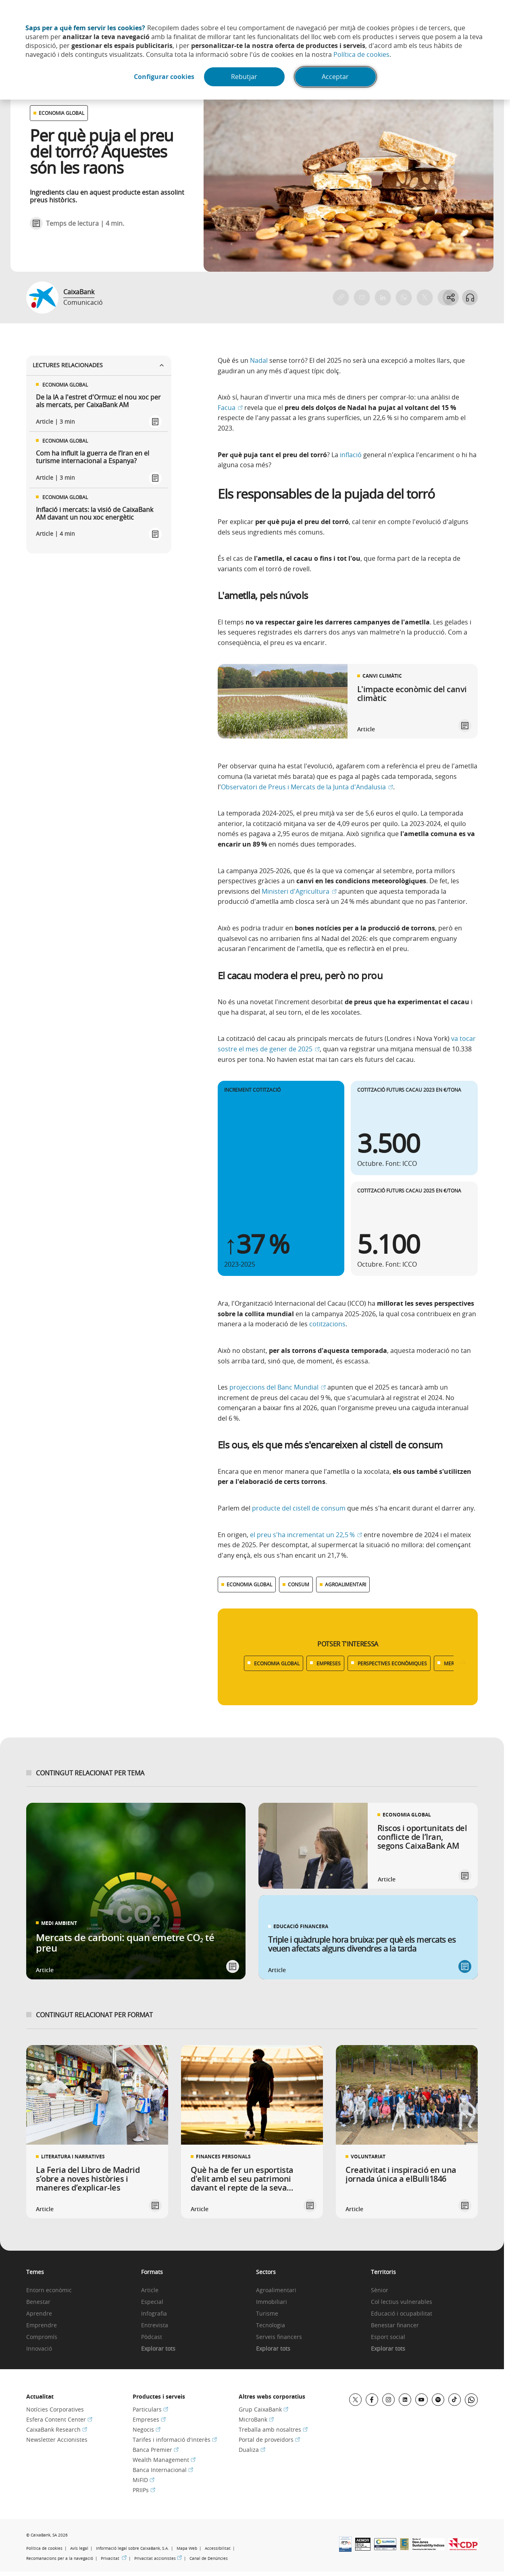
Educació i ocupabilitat (401, 2313)
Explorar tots (158, 2348)
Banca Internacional (163, 2470)
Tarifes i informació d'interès (175, 2439)
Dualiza (252, 2449)
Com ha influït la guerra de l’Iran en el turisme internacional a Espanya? (92, 457)
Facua (230, 407)
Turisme (267, 2313)
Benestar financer (395, 2325)
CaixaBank (78, 291)
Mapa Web (187, 2548)
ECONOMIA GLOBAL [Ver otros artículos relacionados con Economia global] (61, 113)
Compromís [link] (41, 2337)
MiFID (143, 2480)
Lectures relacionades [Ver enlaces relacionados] (99, 365)
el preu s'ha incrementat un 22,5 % (306, 1534)
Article (149, 2290)
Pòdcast (151, 2337)
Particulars (150, 2409)
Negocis (146, 2429)
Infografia (154, 2313)
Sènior (379, 2290)
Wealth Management (164, 2460)
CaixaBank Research (56, 2429)
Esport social (388, 2337)
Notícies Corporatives (55, 2409)
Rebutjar (244, 77)
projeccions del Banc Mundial (277, 1387)
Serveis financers (279, 2337)
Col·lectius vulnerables (401, 2302)
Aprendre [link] (39, 2313)
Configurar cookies (163, 77)
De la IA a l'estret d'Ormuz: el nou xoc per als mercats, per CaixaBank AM (98, 401)
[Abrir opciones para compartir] (450, 297)
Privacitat (114, 2558)
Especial (152, 2302)
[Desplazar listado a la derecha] (462, 1663)
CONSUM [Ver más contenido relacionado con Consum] (298, 1584)
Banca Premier (156, 2449)
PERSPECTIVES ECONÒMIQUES (392, 1663)
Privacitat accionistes (158, 2558)
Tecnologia (270, 2325)
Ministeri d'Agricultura (299, 891)
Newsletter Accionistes (56, 2439)
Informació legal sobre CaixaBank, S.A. (132, 2548)
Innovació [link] (39, 2348)
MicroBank (256, 2419)
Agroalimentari (276, 2290)
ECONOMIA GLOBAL (277, 1663)
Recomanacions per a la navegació (59, 2558)
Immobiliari (271, 2302)
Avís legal (79, 2548)
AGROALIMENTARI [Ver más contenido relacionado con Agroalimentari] (345, 1584)
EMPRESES (328, 1663)
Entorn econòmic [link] (49, 2290)
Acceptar (335, 77)
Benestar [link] (38, 2302)
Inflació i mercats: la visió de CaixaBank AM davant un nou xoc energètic (94, 513)
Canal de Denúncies (208, 2558)
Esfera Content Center (59, 2419)
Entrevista (154, 2325)
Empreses (149, 2419)
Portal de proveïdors (269, 2439)
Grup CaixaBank (263, 2409)
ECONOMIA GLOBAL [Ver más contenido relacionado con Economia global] (249, 1584)
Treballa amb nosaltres (273, 2429)
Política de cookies (361, 54)
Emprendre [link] (41, 2325)
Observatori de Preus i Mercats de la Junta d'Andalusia (307, 786)
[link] (348, 701)
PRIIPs (144, 2490)
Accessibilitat (218, 2548)
